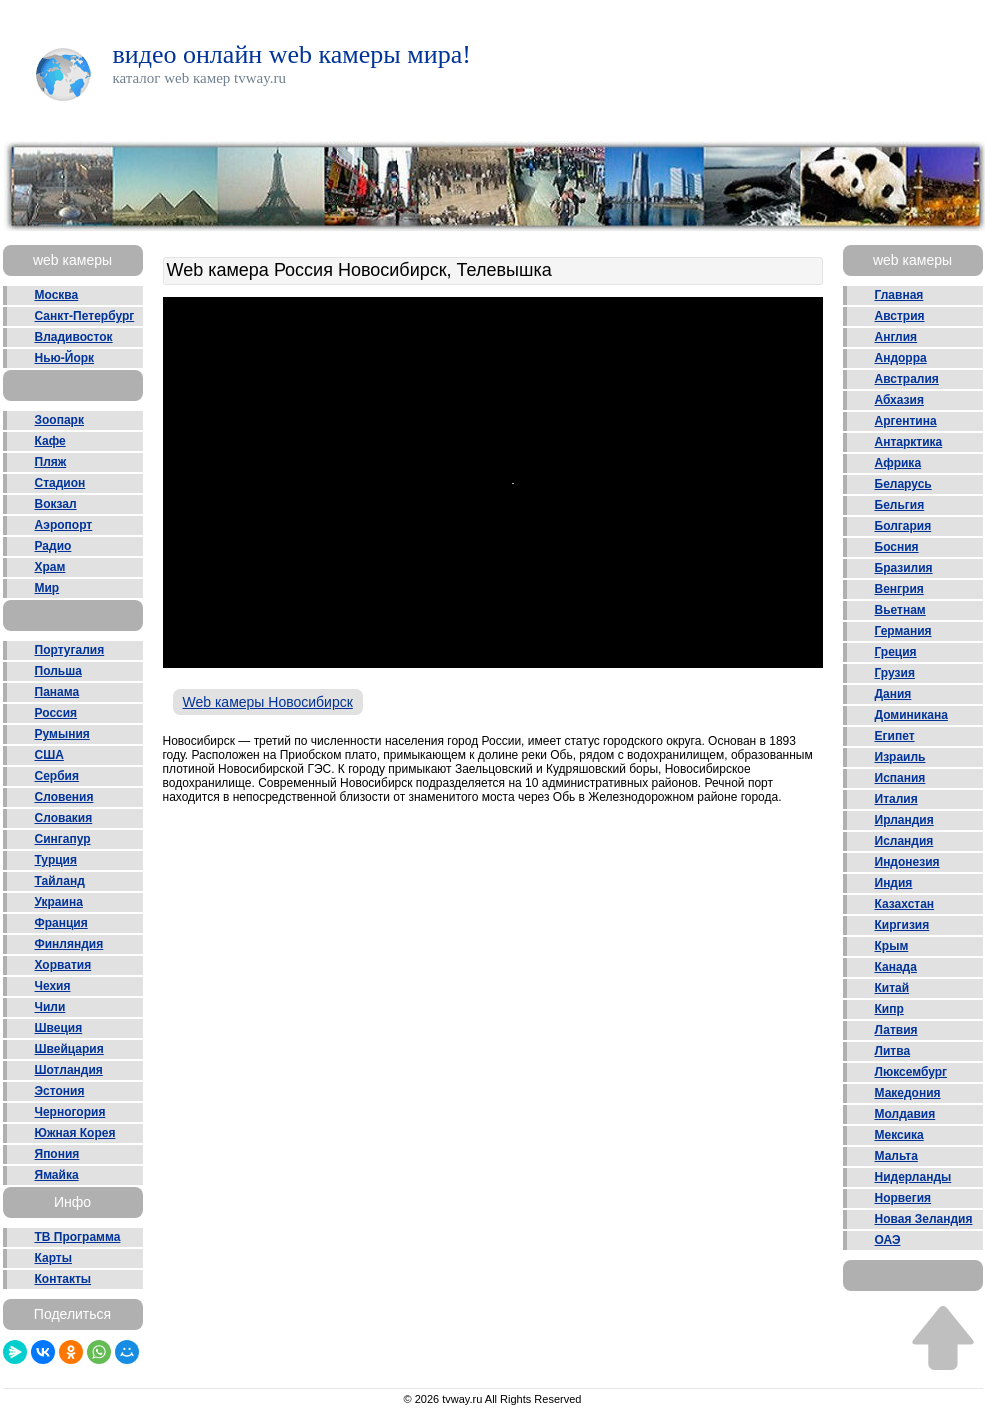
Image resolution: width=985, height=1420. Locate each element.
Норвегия (903, 1198)
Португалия (70, 650)
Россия (56, 713)
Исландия (904, 841)
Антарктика (909, 442)
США (49, 755)
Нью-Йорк (65, 358)
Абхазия (899, 400)
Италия (896, 799)
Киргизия (902, 925)
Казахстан (905, 904)
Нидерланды (913, 1177)
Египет (895, 736)
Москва (57, 295)
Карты (53, 1258)
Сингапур (63, 839)
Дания (893, 694)
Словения (64, 797)
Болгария (903, 526)
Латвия (896, 1030)
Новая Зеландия (924, 1219)
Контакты (63, 1279)
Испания (900, 778)
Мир (47, 588)
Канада (896, 967)
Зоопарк (59, 420)
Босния (897, 547)
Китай (892, 988)
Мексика (899, 1135)
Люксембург (911, 1072)
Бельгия (900, 505)
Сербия (57, 776)
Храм (50, 567)
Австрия (900, 316)
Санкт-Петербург (85, 316)
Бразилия (904, 568)
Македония (908, 1093)
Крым (892, 946)
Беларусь (903, 484)
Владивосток (74, 337)
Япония (57, 1154)
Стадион (60, 483)
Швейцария (69, 1049)
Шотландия (69, 1070)
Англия (896, 337)
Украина (59, 902)
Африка (898, 463)
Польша (58, 671)
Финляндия (69, 944)
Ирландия (904, 820)
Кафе (50, 441)
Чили (50, 1007)
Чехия (53, 986)
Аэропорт (64, 525)
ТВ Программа (78, 1237)
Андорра (901, 358)
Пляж (51, 462)
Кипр (889, 1009)
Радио (53, 546)
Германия (903, 631)
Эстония (60, 1091)
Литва (893, 1051)
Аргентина (906, 421)
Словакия (64, 818)
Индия (894, 883)
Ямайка (57, 1175)
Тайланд (60, 881)
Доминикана (911, 715)
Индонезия (907, 862)
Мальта (896, 1156)
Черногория (70, 1112)
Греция (896, 652)
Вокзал (56, 504)
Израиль (900, 757)
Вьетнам (900, 610)
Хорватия (63, 965)
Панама (57, 692)
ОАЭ (888, 1240)
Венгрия (899, 589)
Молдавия (905, 1114)
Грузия (895, 673)
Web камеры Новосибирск (268, 702)
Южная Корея (75, 1133)
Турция (56, 860)
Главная (899, 295)
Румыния (62, 734)
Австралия (907, 379)
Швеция (59, 1028)
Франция (61, 923)
